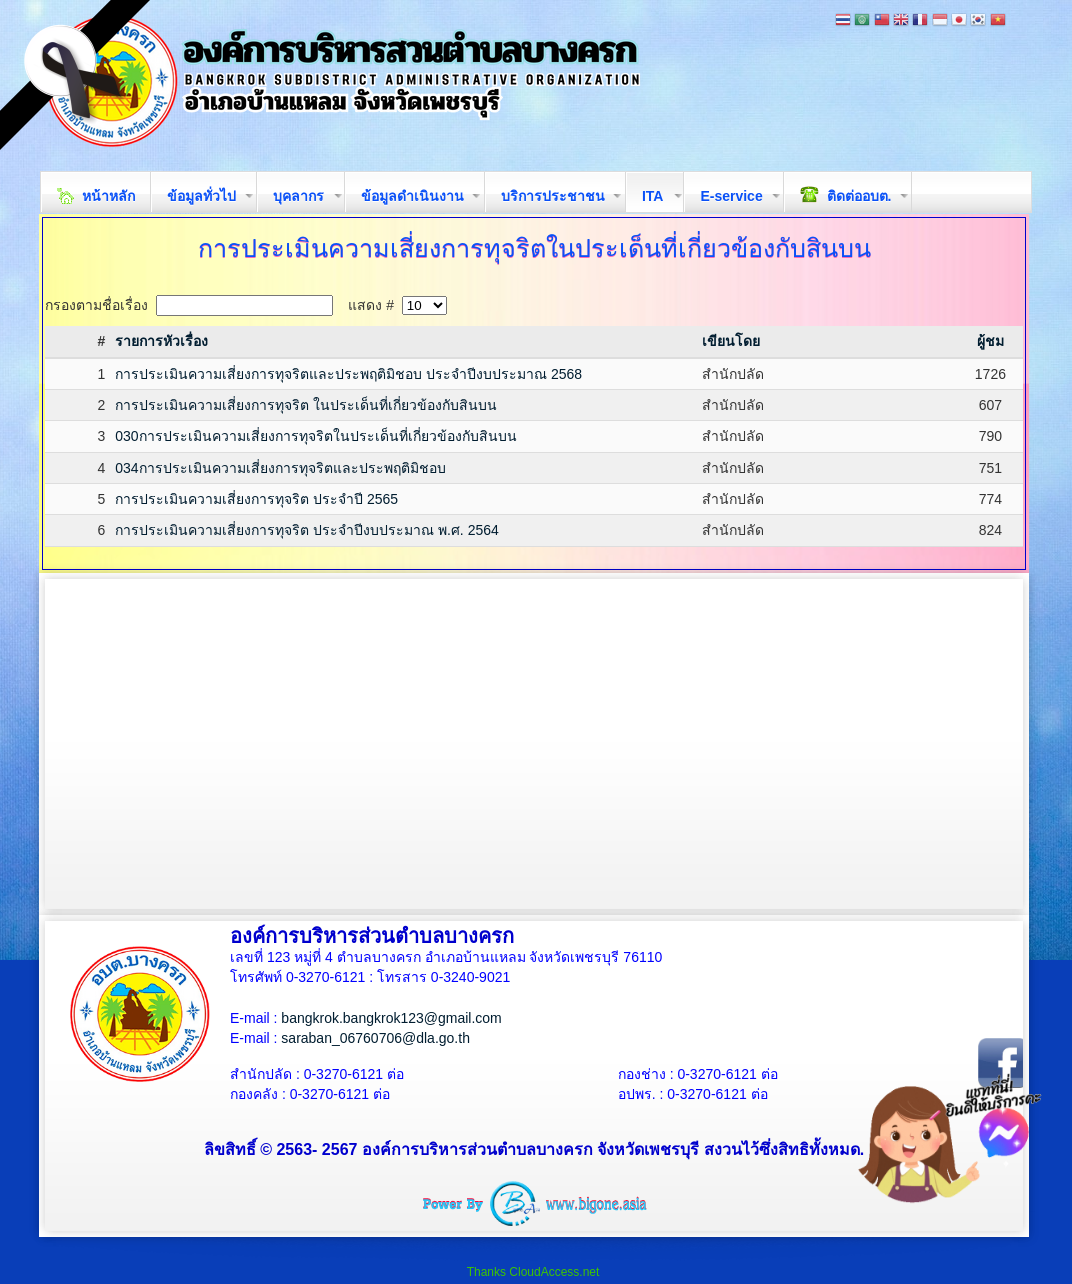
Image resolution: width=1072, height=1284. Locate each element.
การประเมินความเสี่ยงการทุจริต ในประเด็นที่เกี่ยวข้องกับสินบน (306, 405)
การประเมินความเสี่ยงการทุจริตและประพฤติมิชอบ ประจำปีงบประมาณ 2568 (348, 374)
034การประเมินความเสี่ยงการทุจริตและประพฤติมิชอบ (280, 468)
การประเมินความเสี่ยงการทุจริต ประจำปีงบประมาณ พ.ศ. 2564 (307, 530)
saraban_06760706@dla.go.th (375, 1038)
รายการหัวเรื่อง (161, 341)
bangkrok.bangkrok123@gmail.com (391, 1018)
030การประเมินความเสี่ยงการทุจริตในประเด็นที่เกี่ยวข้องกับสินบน (315, 436)
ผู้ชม (990, 341)
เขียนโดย (731, 341)
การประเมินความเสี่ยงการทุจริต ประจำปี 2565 (256, 499)
